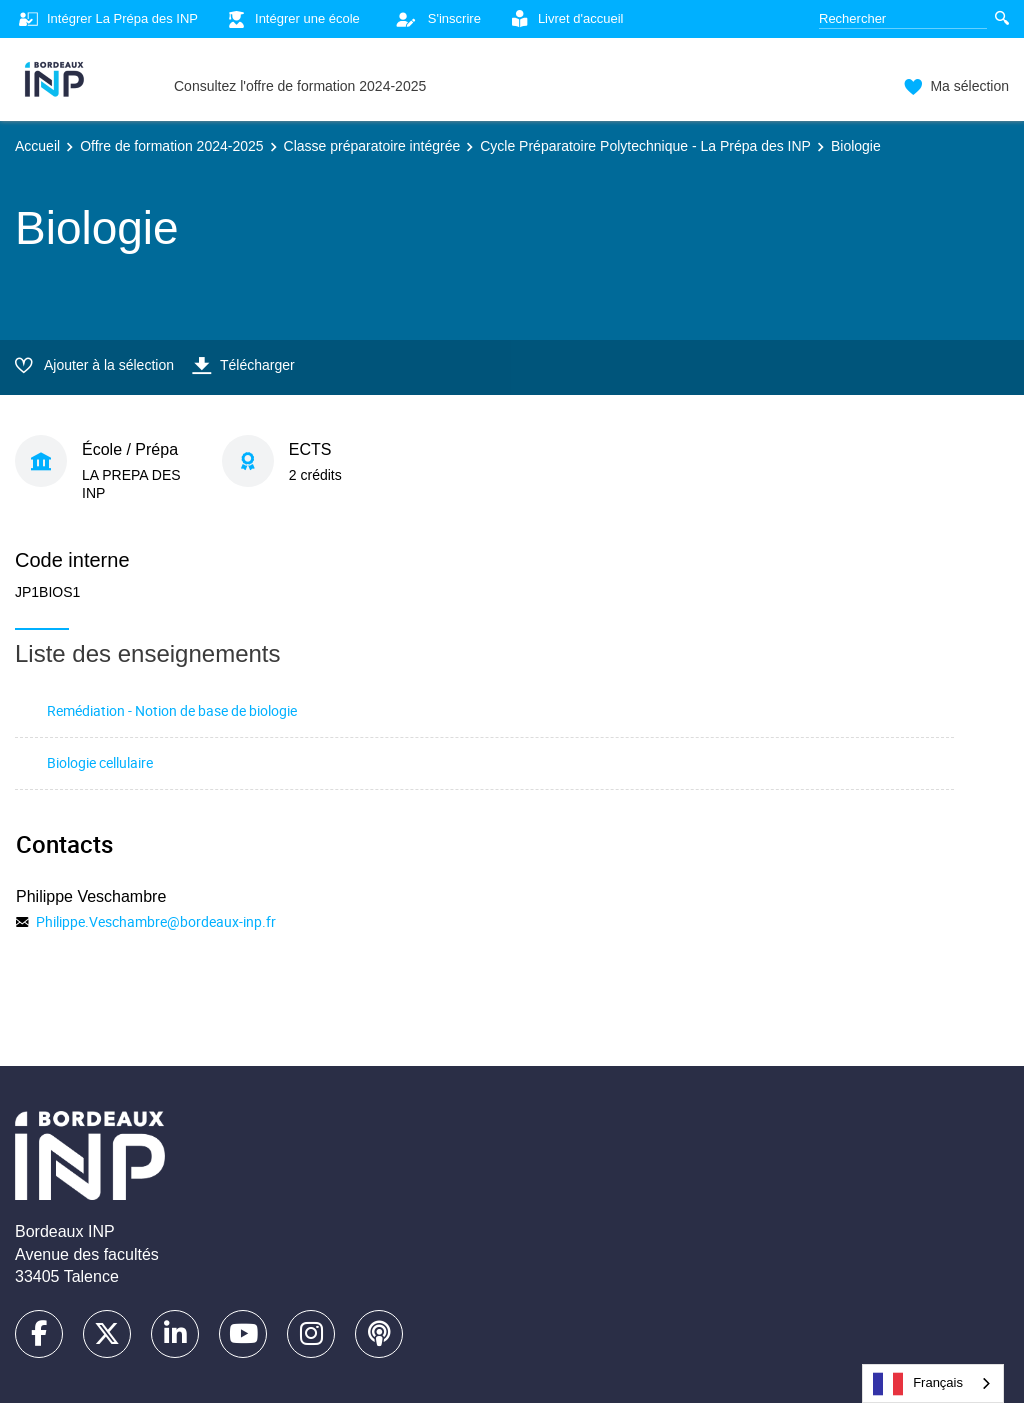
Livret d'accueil (565, 19)
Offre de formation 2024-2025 (171, 146)
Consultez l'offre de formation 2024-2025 (300, 86)
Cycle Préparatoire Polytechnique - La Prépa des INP (645, 146)
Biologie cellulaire (100, 762)
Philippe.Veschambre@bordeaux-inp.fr (156, 921)
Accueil (37, 146)
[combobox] (933, 1383)
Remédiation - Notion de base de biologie (172, 710)
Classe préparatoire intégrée (372, 146)
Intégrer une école (291, 19)
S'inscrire (433, 19)
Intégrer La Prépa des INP (106, 19)
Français (918, 1384)
